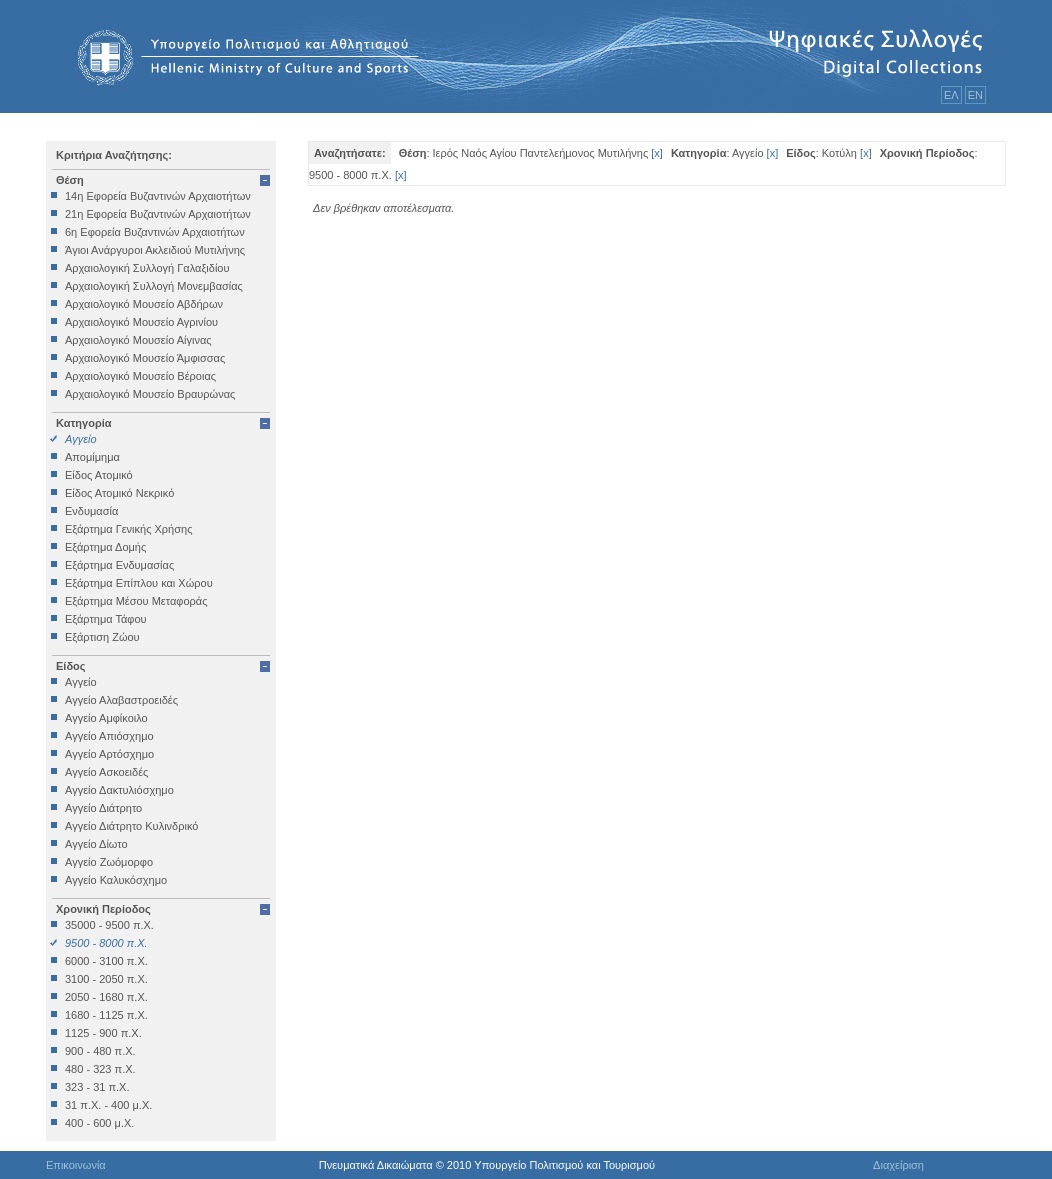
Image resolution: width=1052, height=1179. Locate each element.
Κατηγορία (84, 423)
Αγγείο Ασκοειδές (106, 772)
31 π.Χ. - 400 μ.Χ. (108, 1105)
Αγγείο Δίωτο (96, 844)
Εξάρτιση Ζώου (102, 637)
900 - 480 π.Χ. (100, 1051)
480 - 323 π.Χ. (100, 1069)
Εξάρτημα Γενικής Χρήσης (128, 529)
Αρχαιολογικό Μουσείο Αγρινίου (141, 322)
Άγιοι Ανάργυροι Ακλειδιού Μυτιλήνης (155, 250)
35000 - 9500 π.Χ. (109, 925)
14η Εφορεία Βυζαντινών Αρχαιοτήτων (158, 196)
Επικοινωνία (76, 1165)
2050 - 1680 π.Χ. (106, 997)
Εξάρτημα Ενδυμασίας (119, 565)
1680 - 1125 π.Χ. (106, 1015)
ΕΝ (975, 95)
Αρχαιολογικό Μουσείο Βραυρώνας (150, 394)
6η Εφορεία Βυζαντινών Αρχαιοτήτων (155, 232)
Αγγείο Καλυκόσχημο (116, 880)
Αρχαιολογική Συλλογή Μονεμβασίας (154, 286)
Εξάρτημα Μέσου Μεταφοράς (136, 601)
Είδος (71, 666)
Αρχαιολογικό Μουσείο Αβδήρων (144, 304)
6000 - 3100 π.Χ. (106, 961)
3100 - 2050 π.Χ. (106, 979)
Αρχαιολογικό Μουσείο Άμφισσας (145, 358)
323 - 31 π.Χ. (97, 1087)
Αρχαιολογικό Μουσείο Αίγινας (138, 340)
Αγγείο (81, 439)
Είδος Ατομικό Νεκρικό (119, 493)
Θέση (70, 180)
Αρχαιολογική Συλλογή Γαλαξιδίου (147, 268)
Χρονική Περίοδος (103, 909)
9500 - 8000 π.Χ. (106, 943)
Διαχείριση (898, 1165)
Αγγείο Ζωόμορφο (109, 862)
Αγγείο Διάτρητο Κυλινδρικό (131, 826)
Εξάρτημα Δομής (105, 547)
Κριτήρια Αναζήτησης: (114, 155)
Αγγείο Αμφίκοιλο (106, 718)
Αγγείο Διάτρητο (103, 808)
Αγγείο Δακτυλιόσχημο (119, 790)
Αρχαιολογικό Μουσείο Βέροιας (140, 376)
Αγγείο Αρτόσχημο (109, 754)
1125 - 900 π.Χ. (103, 1033)
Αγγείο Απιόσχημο (109, 736)
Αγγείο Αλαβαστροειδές (121, 700)
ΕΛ (951, 95)
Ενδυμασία (91, 511)
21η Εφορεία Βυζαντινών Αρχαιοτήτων (158, 214)
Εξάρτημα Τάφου (106, 619)
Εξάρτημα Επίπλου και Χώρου (139, 583)
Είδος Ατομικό (99, 475)
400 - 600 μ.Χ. (99, 1123)
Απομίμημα (92, 457)
